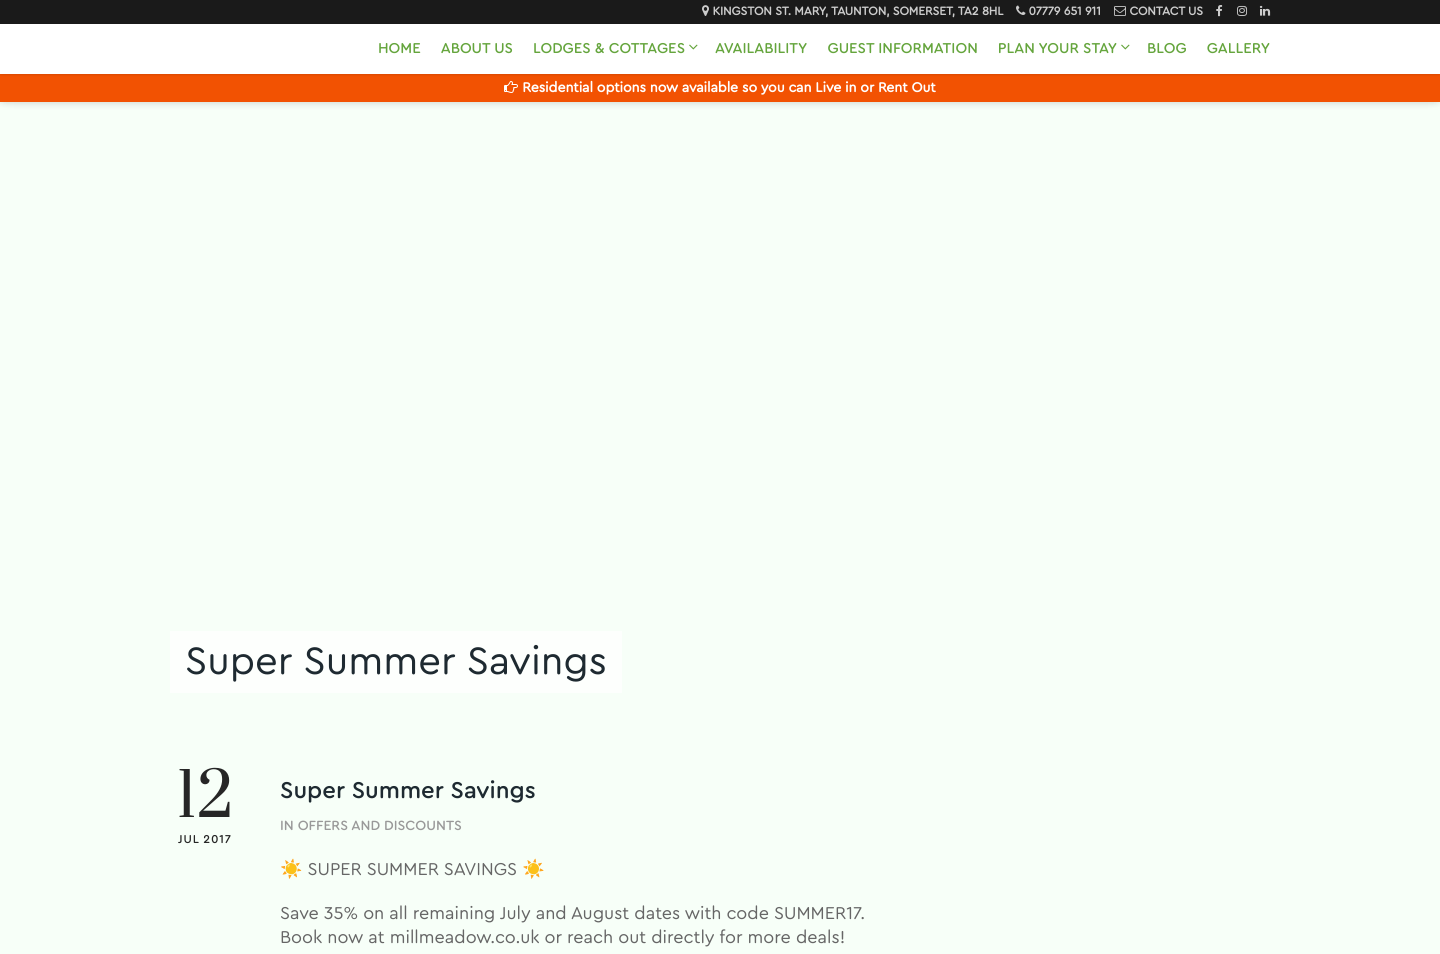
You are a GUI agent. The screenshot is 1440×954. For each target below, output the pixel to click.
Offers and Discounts (380, 826)
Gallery (1238, 48)
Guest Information (902, 48)
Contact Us (1165, 12)
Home (399, 48)
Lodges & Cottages (609, 48)
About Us (477, 48)
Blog (1167, 48)
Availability (761, 48)
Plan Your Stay (1057, 48)
